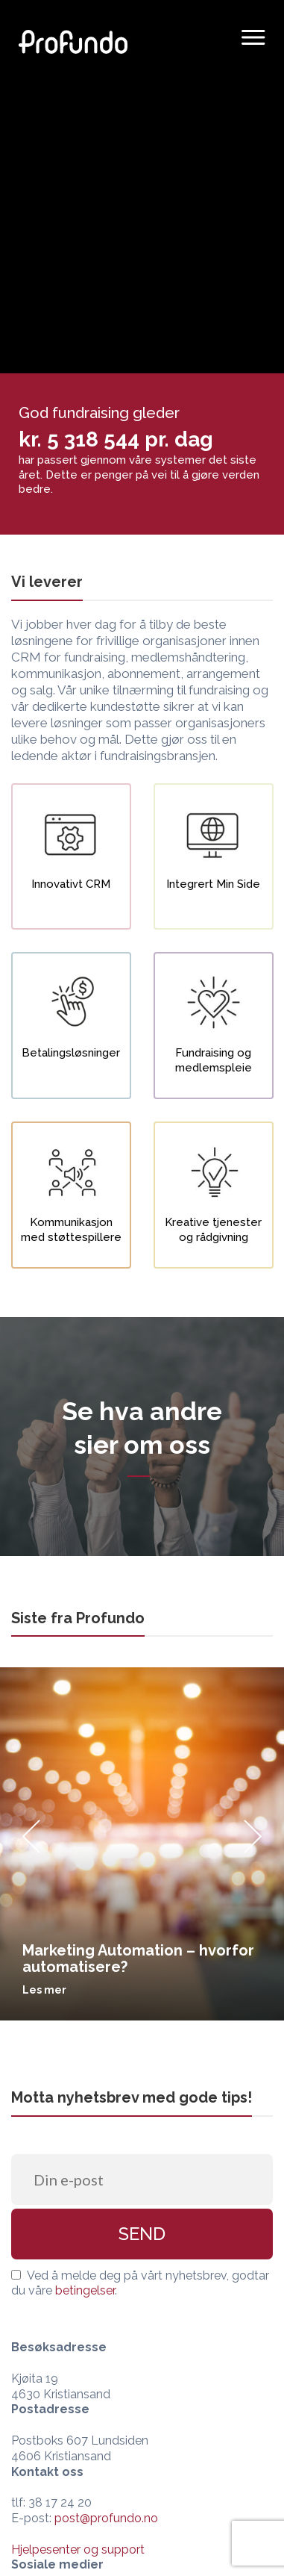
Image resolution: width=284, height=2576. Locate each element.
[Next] (253, 1843)
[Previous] (31, 1843)
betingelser (85, 2290)
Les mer (44, 1990)
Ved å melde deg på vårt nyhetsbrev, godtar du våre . (140, 2283)
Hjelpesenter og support (78, 2549)
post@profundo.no (106, 2518)
